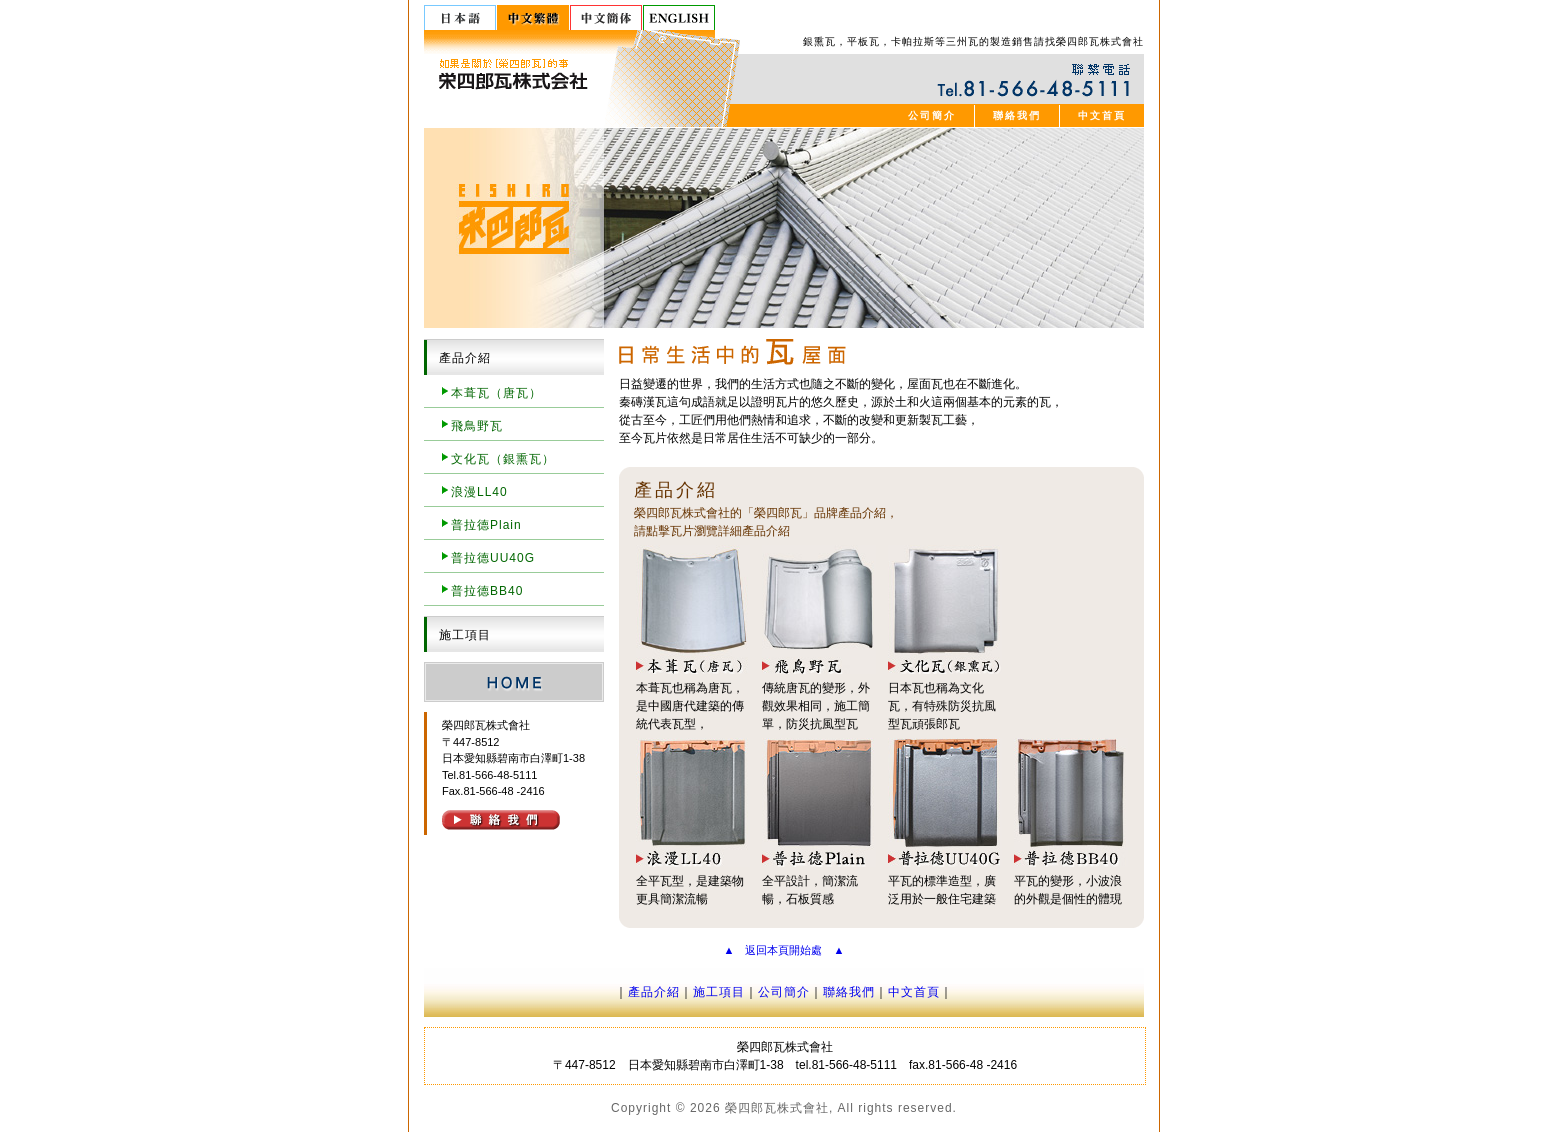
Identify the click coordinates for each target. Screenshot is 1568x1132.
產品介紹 (654, 992)
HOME (514, 682)
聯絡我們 (1017, 115)
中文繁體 (533, 17)
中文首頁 (1102, 115)
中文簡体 (606, 17)
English (679, 17)
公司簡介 (932, 115)
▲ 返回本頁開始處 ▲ (784, 950)
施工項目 (719, 992)
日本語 (460, 17)
